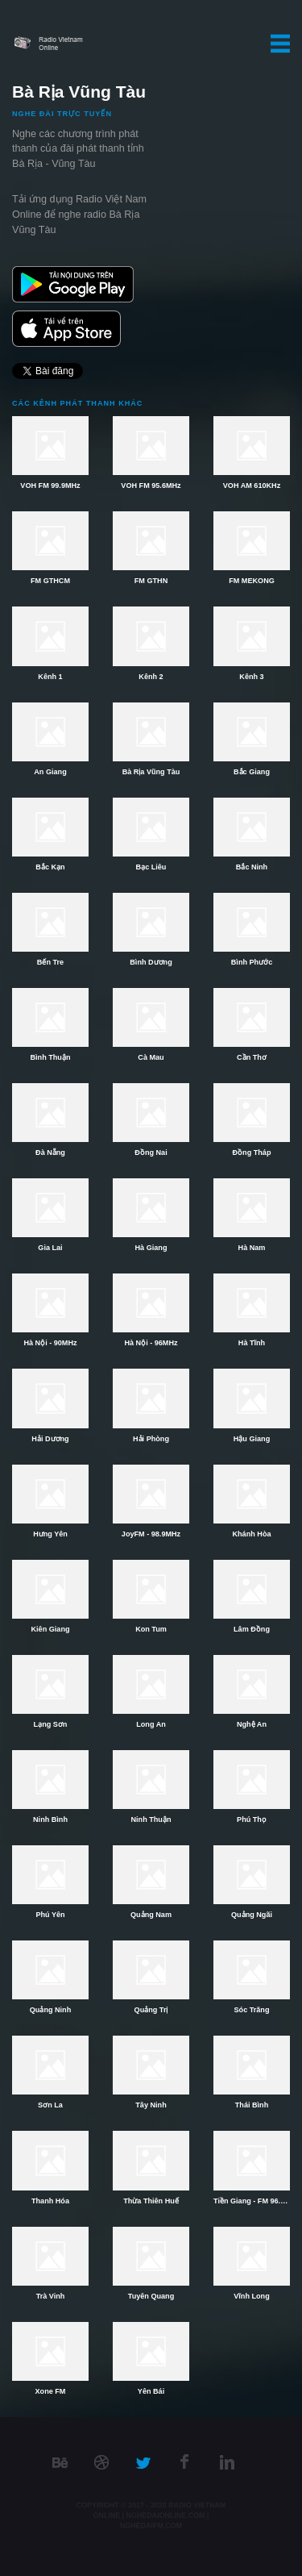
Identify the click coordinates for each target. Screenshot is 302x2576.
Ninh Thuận (151, 1819)
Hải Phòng (151, 1439)
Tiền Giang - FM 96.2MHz (251, 2201)
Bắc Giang (252, 772)
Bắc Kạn (49, 867)
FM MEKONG (252, 581)
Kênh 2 (151, 677)
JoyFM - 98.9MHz (151, 1534)
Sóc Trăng (252, 2010)
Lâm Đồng (252, 1629)
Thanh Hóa (50, 2201)
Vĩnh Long (251, 2296)
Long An (151, 1724)
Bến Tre (50, 962)
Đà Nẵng (50, 1152)
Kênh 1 (50, 677)
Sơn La (50, 2105)
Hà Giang (151, 1248)
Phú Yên (49, 1915)
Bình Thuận (51, 1057)
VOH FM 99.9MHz (50, 485)
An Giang (50, 772)
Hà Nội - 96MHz (150, 1343)
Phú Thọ (252, 1819)
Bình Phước (251, 962)
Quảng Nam (151, 1915)
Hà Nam (252, 1248)
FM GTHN (151, 581)
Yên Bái (151, 2391)
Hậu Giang (252, 1439)
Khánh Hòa (252, 1534)
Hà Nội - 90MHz (50, 1343)
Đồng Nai (150, 1152)
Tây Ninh (150, 2105)
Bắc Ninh (251, 867)
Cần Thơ (252, 1057)
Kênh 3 (251, 677)
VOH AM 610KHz (251, 485)
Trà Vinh (50, 2296)
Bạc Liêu (151, 867)
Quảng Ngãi (251, 1915)
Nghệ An (252, 1724)
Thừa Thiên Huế (151, 2201)
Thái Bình (251, 2105)
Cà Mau (150, 1057)
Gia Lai (50, 1248)
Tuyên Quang (151, 2296)
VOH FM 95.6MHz (150, 485)
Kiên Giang (50, 1629)
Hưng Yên (50, 1534)
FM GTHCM (50, 581)
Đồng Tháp (252, 1152)
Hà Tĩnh (251, 1343)
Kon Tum (151, 1629)
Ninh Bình (50, 1819)
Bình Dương (151, 962)
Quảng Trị (151, 2010)
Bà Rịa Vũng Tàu (151, 772)
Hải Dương (49, 1439)
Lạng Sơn (51, 1724)
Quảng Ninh (50, 2010)
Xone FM (50, 2391)
